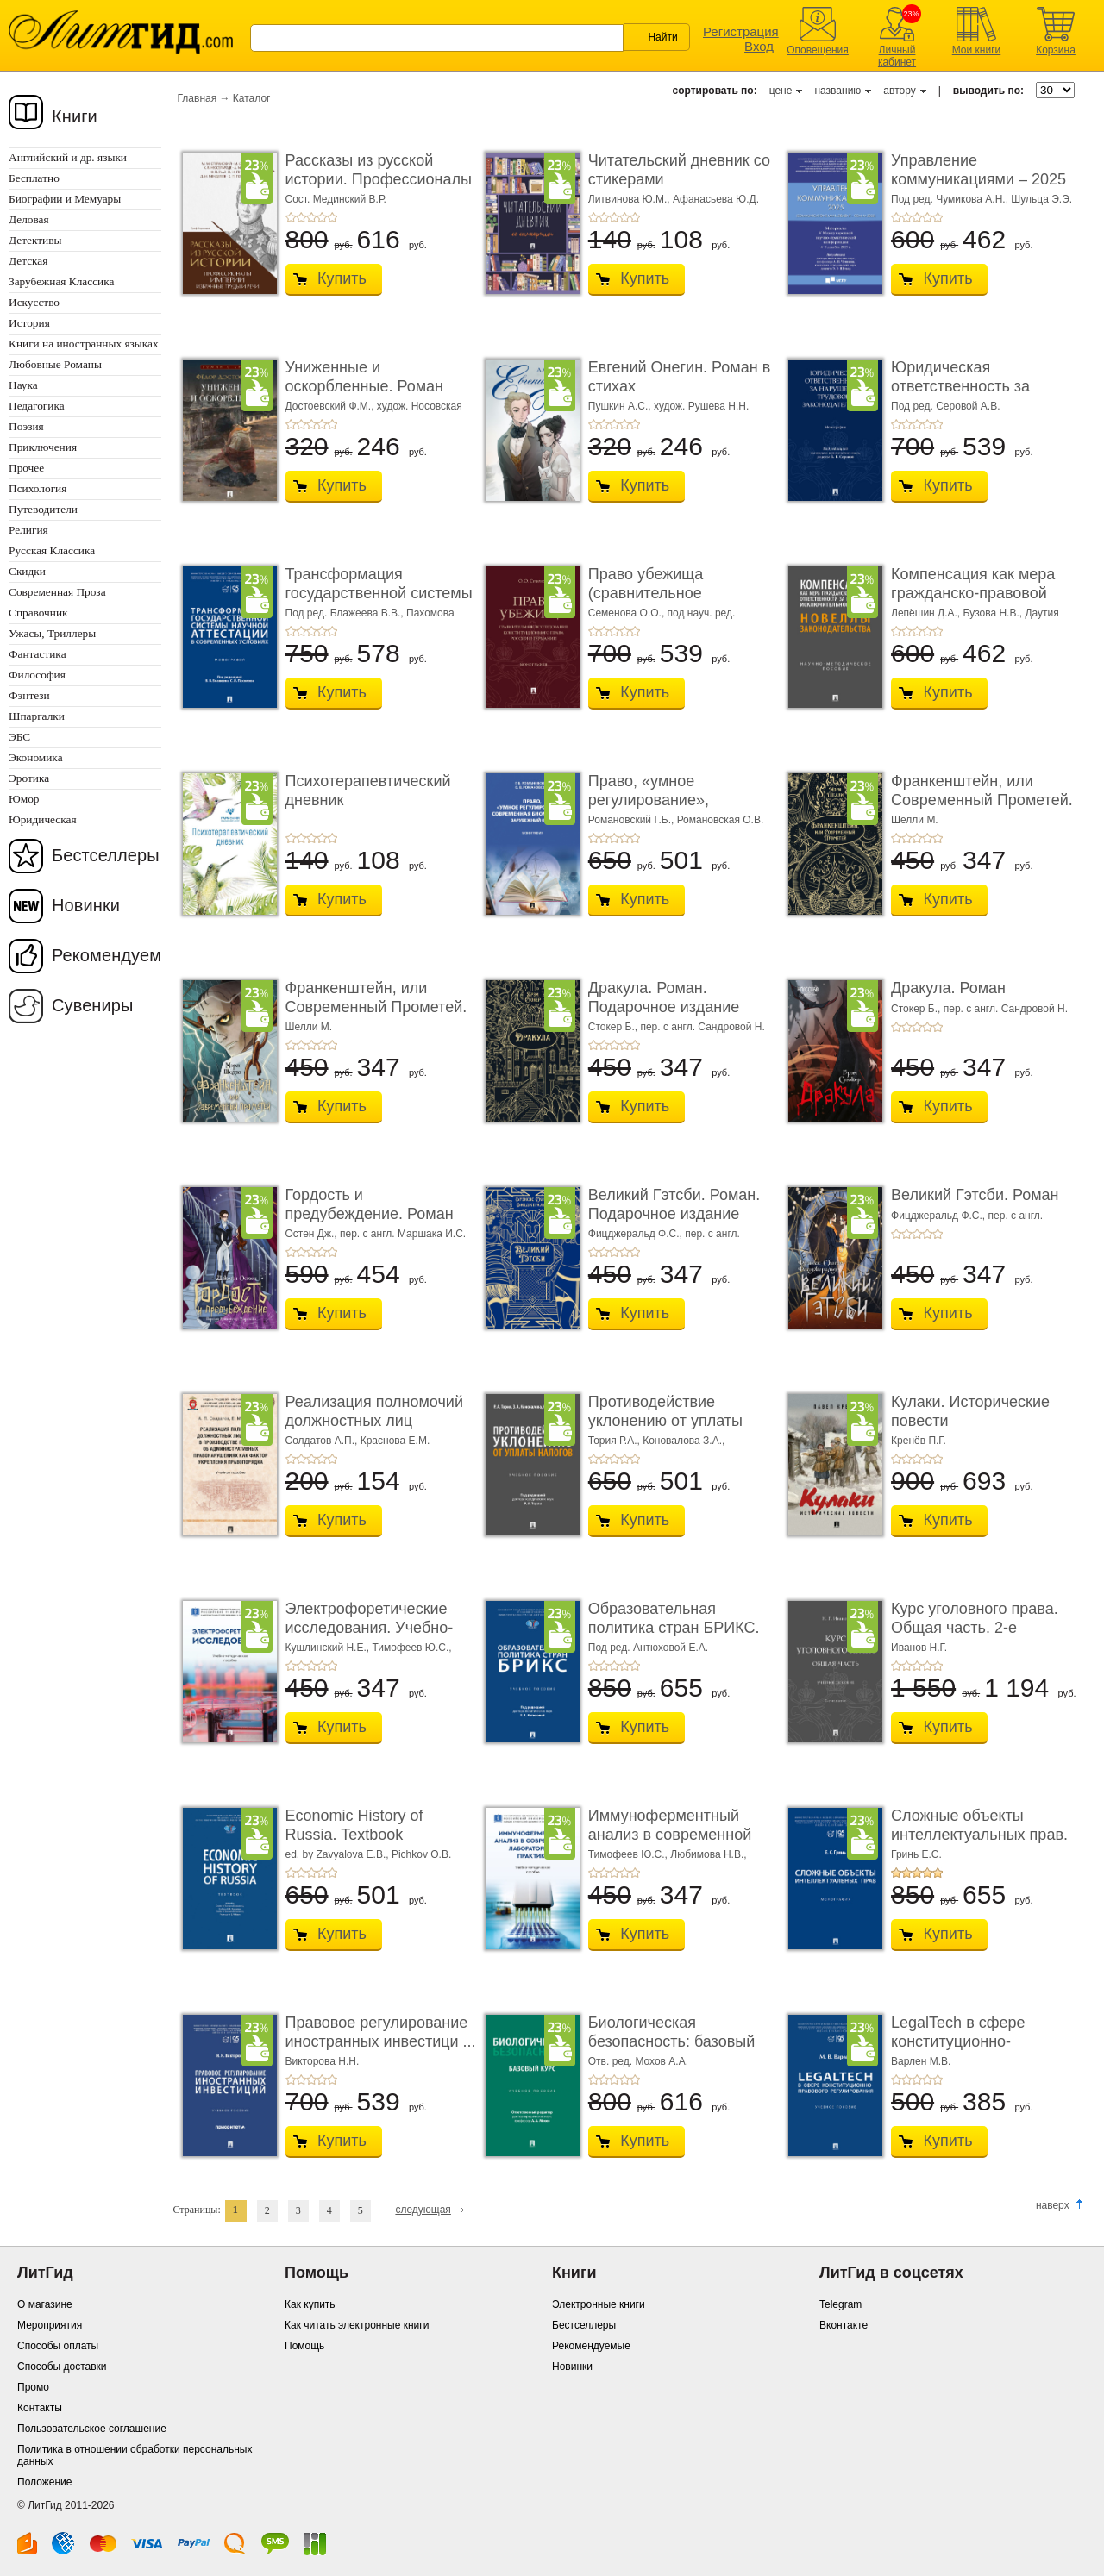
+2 (301, 217)
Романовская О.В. (720, 820)
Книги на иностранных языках (84, 343)
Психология (37, 488)
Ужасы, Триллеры (52, 633)
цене (781, 90)
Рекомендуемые (591, 2346)
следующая (422, 2210)
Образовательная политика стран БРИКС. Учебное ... (674, 1627)
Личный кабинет (897, 56)
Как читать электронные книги (357, 2325)
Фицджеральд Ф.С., (636, 1234)
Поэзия (26, 426)
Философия (37, 674)
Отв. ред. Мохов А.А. (638, 2061)
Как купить (310, 2304)
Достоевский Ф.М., (331, 406)
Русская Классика (52, 550)
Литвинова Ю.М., (630, 199)
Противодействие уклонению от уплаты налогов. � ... (665, 1420)
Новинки (86, 905)
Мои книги (976, 50)
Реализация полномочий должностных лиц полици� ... (374, 1420)
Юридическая (43, 819)
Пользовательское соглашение (91, 2429)
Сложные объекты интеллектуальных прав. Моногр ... (979, 1834)
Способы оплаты (57, 2346)
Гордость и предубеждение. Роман (369, 1204)
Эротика (29, 778)
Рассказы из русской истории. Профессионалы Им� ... (378, 179)
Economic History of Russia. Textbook (354, 1825)
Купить (342, 278)
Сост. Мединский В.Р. (335, 199)
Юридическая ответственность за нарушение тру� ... (961, 386)
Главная (197, 98)
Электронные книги (598, 2304)
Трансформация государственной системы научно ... (379, 593)
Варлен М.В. (920, 2061)
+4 (322, 217)
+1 (290, 217)
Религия (28, 529)
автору (899, 90)
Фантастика (37, 653)
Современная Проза (57, 591)
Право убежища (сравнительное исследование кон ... (662, 593)
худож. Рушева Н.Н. (701, 406)
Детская (28, 260)
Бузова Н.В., (994, 613)
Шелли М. (914, 820)
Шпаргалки (37, 716)
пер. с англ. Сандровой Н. (702, 1027)
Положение (44, 2482)
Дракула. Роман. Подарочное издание (663, 997)
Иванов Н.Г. (919, 1647)
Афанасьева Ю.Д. (716, 199)
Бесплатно (34, 178)
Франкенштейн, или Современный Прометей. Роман (376, 1006)
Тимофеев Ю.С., (411, 1647)
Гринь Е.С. (916, 1854)
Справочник (38, 612)
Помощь (304, 2346)
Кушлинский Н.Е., (329, 1647)
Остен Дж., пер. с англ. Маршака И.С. (376, 1234)
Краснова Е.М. (395, 1441)
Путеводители (43, 509)
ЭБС (19, 736)
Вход (759, 46)
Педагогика (37, 405)
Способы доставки (62, 2366)
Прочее (26, 467)
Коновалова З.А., (683, 1441)
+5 (332, 217)
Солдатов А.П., (323, 1441)
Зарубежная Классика (61, 281)
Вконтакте (843, 2325)
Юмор (24, 798)
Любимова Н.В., (708, 1854)
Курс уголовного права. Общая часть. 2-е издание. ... (974, 1627)
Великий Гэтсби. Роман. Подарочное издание (674, 1204)
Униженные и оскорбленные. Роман (364, 377)
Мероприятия (49, 2325)
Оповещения (818, 50)
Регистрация (741, 31)
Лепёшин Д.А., (927, 613)
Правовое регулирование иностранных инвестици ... (380, 2032)
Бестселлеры (106, 855)
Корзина (1056, 50)
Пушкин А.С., (621, 406)
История (29, 322)
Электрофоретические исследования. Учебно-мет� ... (369, 1627)
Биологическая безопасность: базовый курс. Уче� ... (671, 2041)
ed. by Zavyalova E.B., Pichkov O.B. (368, 1854)
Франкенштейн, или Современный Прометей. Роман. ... (982, 799)
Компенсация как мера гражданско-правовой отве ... (973, 593)
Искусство (34, 302)
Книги (74, 116)
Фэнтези (29, 695)
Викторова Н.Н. (322, 2061)
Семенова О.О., (628, 613)
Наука (23, 384)
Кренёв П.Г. (918, 1441)
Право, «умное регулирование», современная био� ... (667, 799)
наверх (1053, 2205)
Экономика (36, 757)
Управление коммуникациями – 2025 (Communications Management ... (978, 188)
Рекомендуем (106, 955)
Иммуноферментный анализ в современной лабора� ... (669, 1834)
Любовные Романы (55, 364)
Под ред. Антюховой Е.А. (648, 1647)
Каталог (252, 98)
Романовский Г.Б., (632, 820)
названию (837, 90)
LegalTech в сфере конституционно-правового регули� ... (970, 2041)
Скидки (27, 571)
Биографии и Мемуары (65, 198)
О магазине (44, 2304)
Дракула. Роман (948, 988)
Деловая (29, 219)
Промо (33, 2387)
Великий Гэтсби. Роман (974, 1195)
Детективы (35, 240)
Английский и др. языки (68, 157)
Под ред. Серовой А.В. (945, 406)
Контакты (39, 2408)
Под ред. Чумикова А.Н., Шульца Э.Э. (981, 199)
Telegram (840, 2304)
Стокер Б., (614, 1027)
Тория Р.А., (615, 1441)
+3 (311, 217)
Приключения (43, 447)
